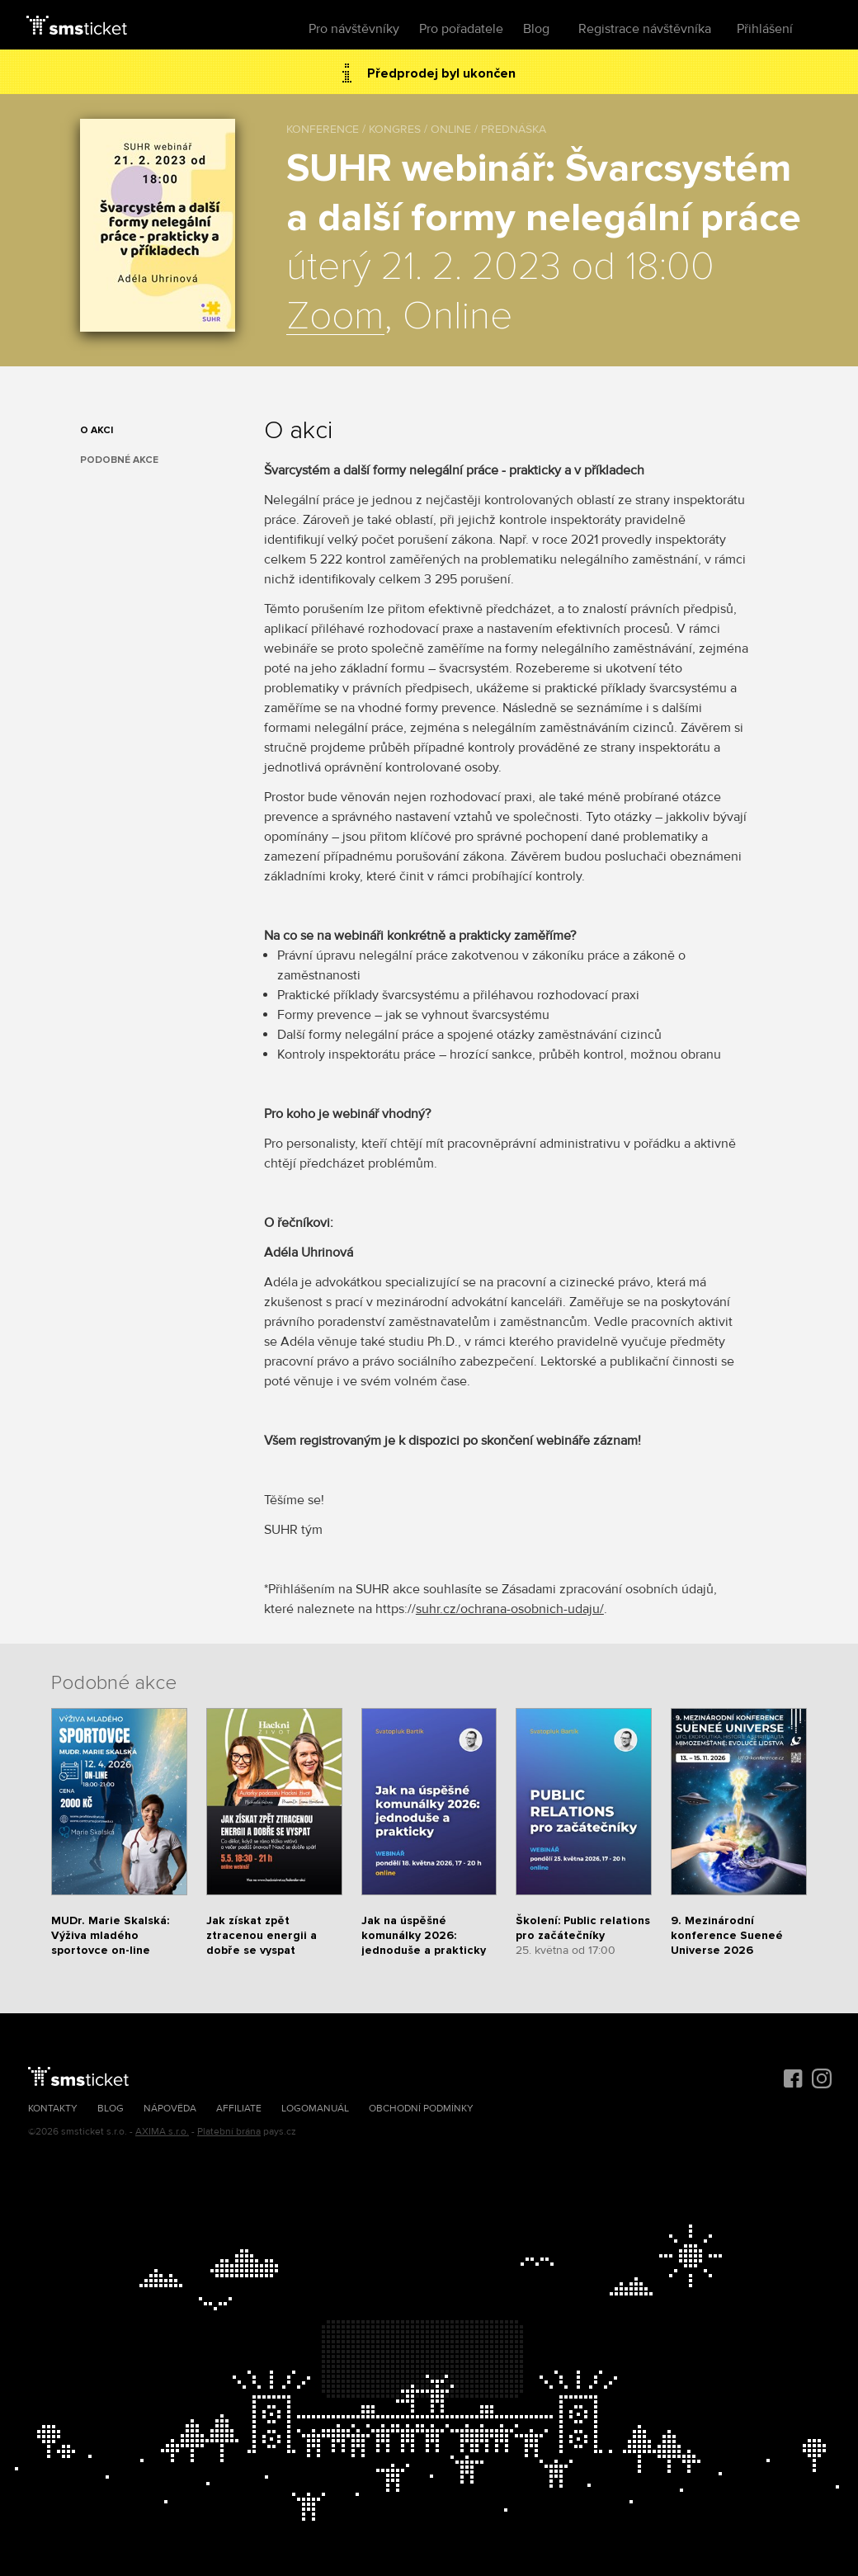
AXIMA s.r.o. (162, 2131)
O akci (96, 430)
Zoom (335, 317)
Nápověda (170, 2108)
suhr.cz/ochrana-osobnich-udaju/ (510, 1609)
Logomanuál (315, 2108)
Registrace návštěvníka (644, 29)
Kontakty (53, 2108)
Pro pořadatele (461, 29)
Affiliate (239, 2108)
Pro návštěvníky (354, 29)
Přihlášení (765, 29)
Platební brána (229, 2131)
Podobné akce (119, 460)
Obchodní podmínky (421, 2108)
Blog (536, 29)
